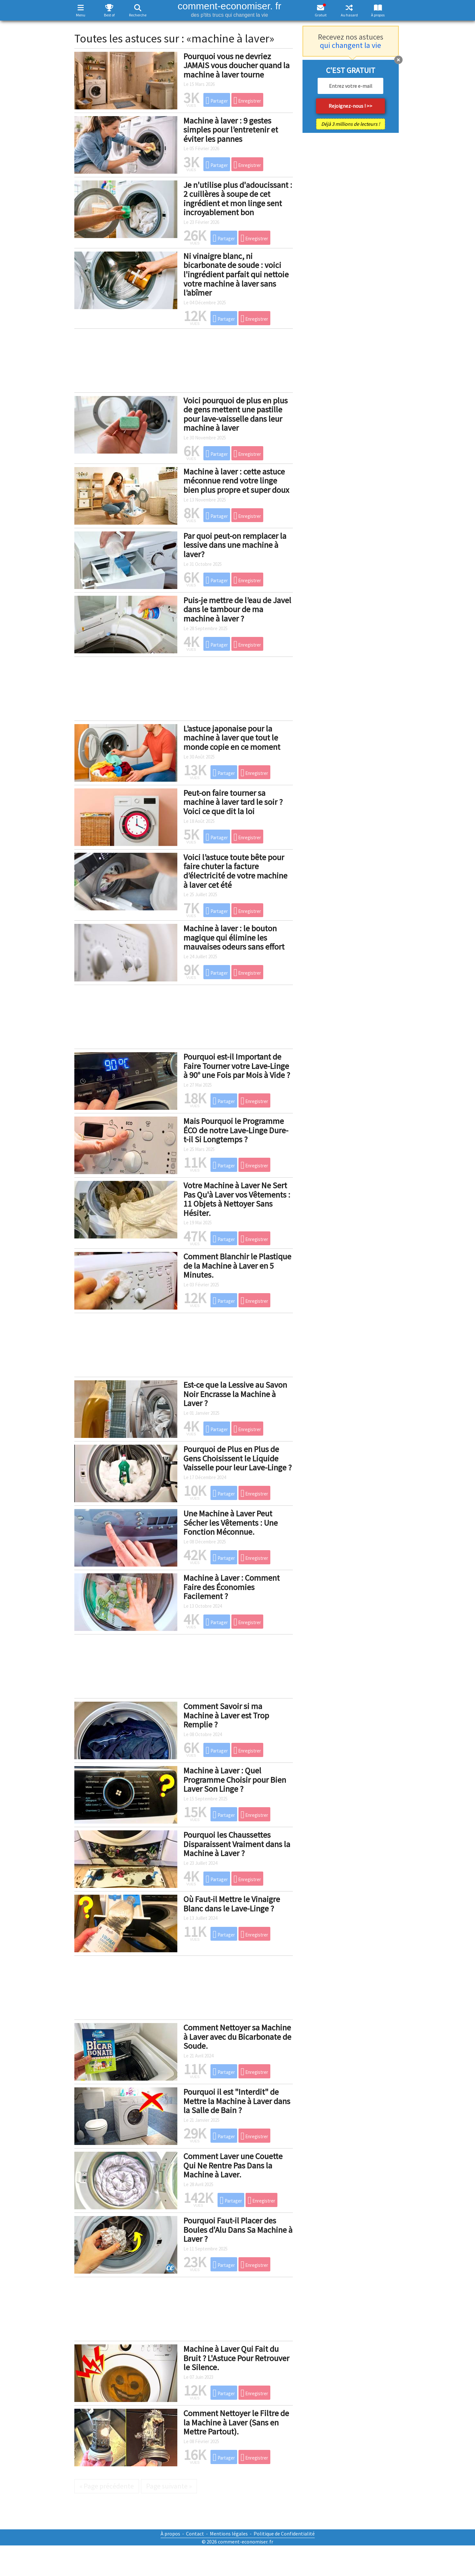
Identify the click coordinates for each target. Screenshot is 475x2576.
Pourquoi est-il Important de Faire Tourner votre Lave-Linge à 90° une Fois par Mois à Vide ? (236, 1065)
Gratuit (321, 15)
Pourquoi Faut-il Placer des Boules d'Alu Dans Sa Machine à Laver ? (238, 2229)
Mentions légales (229, 2533)
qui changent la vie (350, 45)
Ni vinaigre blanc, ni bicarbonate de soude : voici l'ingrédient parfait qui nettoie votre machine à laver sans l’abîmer (236, 274)
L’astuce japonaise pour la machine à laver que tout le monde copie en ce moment (231, 737)
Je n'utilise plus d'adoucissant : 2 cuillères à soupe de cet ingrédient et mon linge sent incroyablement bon (237, 198)
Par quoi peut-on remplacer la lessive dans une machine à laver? (234, 544)
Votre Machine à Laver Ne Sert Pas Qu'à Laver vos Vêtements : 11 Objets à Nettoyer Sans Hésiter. (236, 1199)
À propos (378, 15)
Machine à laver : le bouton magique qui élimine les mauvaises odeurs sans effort (233, 937)
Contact (195, 2533)
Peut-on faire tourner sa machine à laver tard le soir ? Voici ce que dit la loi (233, 801)
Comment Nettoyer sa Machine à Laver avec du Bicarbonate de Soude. (237, 2036)
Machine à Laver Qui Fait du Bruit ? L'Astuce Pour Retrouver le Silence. (236, 2357)
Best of (109, 15)
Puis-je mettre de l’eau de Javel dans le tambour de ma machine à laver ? (237, 609)
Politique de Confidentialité (284, 2533)
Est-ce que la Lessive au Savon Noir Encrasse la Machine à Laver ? (235, 1393)
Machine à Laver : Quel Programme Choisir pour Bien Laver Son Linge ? (234, 1779)
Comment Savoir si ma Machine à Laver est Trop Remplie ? (226, 1715)
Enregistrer (247, 100)
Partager (217, 100)
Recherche (137, 15)
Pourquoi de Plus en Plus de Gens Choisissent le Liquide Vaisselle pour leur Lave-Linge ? (237, 1458)
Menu (80, 15)
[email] (350, 86)
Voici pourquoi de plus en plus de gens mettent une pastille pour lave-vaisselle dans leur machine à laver (235, 414)
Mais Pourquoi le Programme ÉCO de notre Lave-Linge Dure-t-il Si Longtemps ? (235, 1130)
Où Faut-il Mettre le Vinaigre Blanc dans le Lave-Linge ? (231, 1904)
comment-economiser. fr (229, 9)
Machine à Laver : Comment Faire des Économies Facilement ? (231, 1586)
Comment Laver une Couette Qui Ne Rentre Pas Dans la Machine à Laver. (233, 2165)
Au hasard (349, 15)
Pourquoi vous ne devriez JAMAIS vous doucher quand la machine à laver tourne (236, 65)
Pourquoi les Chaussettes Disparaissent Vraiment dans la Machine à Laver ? (236, 1843)
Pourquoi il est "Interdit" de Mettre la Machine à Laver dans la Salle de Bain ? (236, 2100)
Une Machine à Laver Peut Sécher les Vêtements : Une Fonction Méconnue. (230, 1522)
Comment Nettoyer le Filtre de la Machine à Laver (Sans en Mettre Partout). (236, 2422)
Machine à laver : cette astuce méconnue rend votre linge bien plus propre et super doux (236, 480)
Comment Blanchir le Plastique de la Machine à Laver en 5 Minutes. (237, 1265)
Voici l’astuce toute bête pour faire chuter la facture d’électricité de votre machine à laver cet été (235, 871)
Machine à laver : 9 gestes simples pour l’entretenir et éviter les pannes (230, 129)
